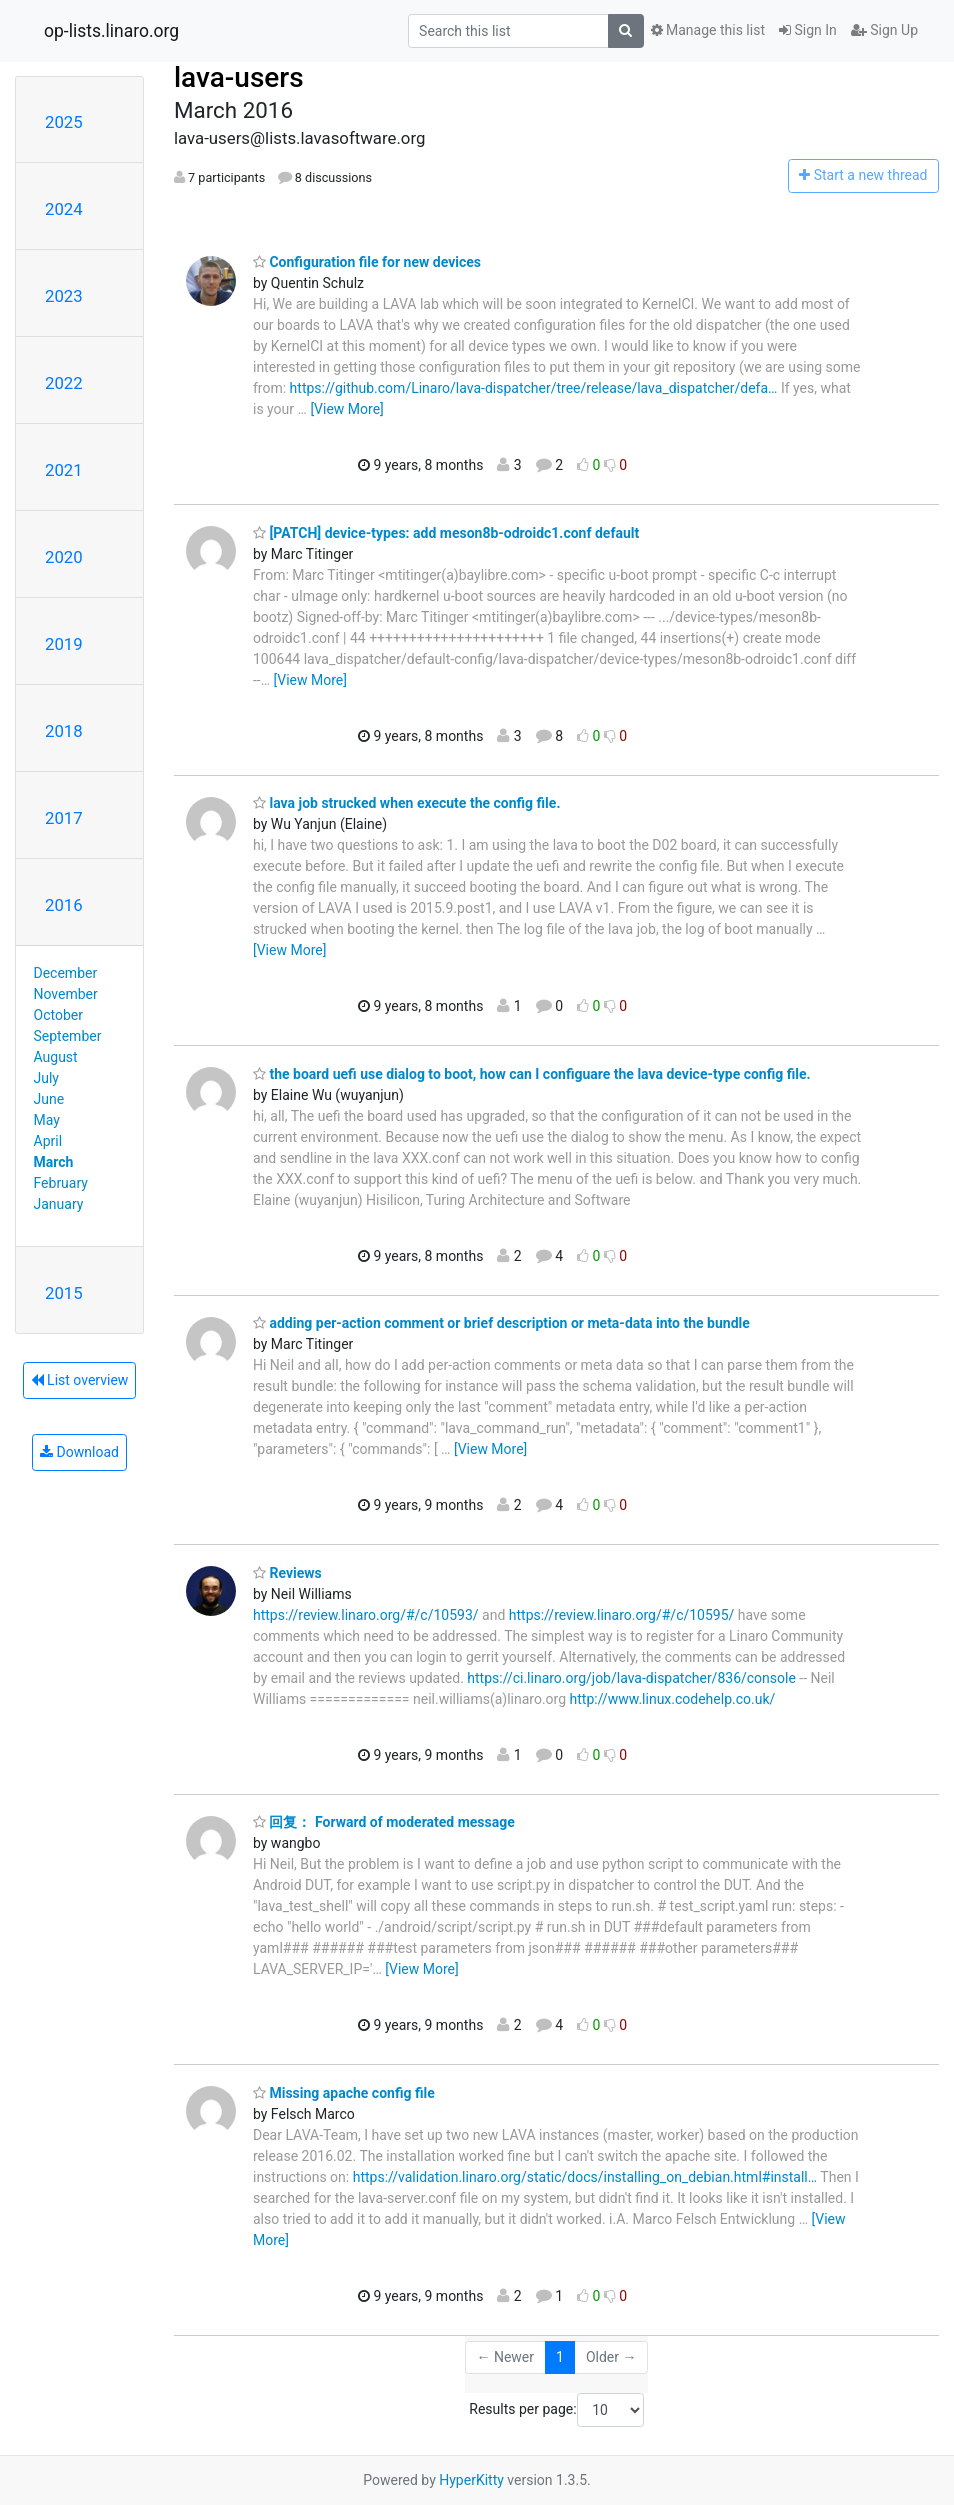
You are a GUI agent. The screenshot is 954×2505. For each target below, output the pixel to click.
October (58, 1015)
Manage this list (708, 30)
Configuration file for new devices (367, 262)
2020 (64, 557)
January (59, 1204)
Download (79, 1452)
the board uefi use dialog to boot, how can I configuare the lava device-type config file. (532, 1074)
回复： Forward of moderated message (384, 1822)
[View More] (346, 409)
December (66, 973)
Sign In (808, 30)
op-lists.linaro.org (111, 31)
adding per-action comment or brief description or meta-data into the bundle (501, 1323)
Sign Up (884, 30)
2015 (64, 1293)
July (46, 1078)
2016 (64, 905)
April (48, 1141)
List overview (80, 1380)
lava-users (239, 77)
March (54, 1162)
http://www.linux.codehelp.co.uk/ (673, 1699)
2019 (64, 644)
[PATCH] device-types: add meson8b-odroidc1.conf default (446, 533)
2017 (64, 818)
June (49, 1099)
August (56, 1057)
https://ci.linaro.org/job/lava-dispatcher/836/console (631, 1678)
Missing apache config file (344, 2093)
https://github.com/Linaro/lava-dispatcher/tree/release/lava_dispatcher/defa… (534, 388)
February (61, 1183)
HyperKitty (471, 2480)
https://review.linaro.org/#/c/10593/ (366, 1615)
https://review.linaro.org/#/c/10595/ (622, 1615)
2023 (64, 296)
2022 (64, 383)
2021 (64, 470)
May (47, 1120)
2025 (64, 122)
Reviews (287, 1573)
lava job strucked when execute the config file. (406, 803)
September (68, 1036)
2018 (64, 731)
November (66, 994)
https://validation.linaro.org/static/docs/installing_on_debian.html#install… (585, 2177)
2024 (64, 209)
